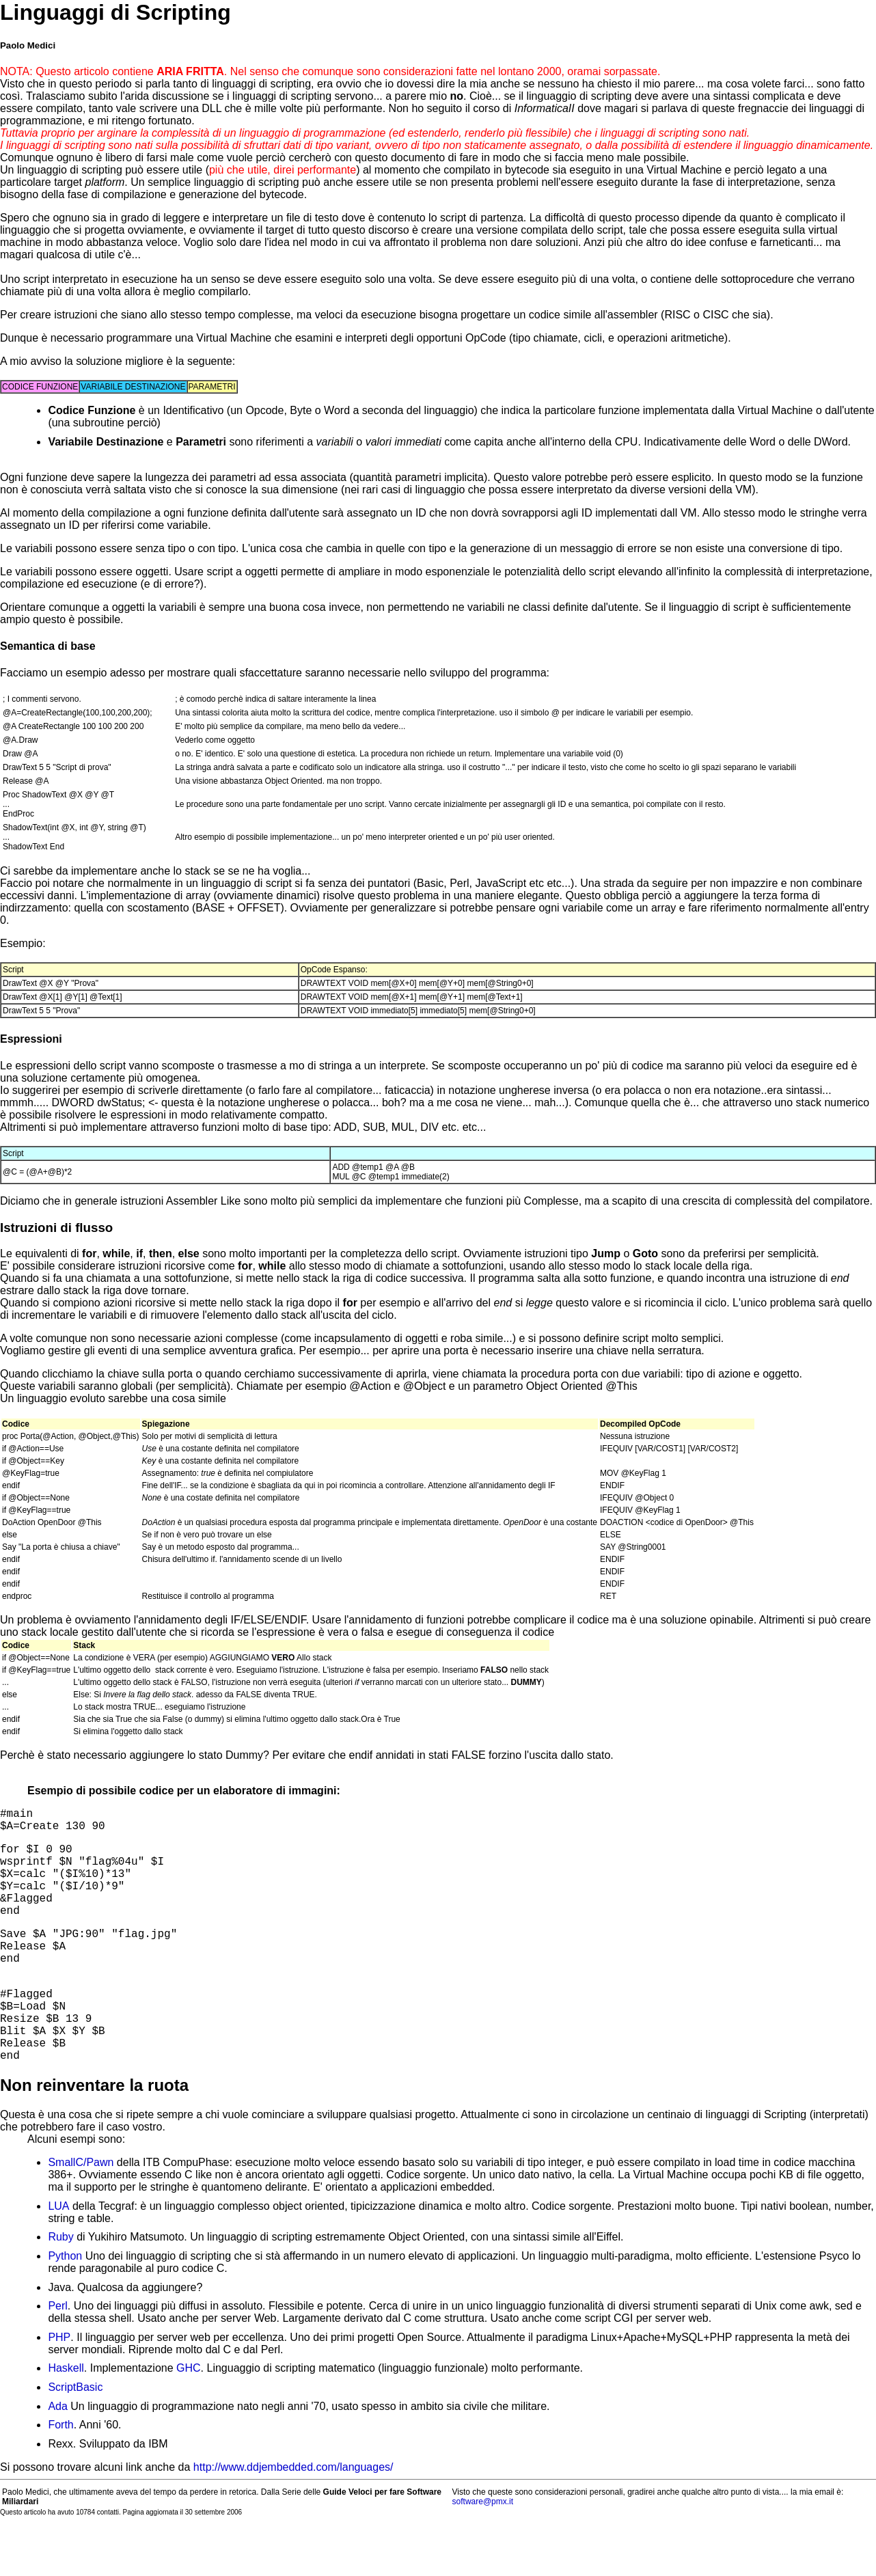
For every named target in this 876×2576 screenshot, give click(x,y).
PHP (59, 2386)
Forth (60, 2474)
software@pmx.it (483, 2551)
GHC (188, 2417)
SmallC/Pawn (80, 2211)
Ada (57, 2455)
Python (65, 2305)
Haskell (65, 2417)
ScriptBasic (75, 2436)
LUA (58, 2255)
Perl (57, 2355)
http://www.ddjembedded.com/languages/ (293, 2516)
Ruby (60, 2286)
